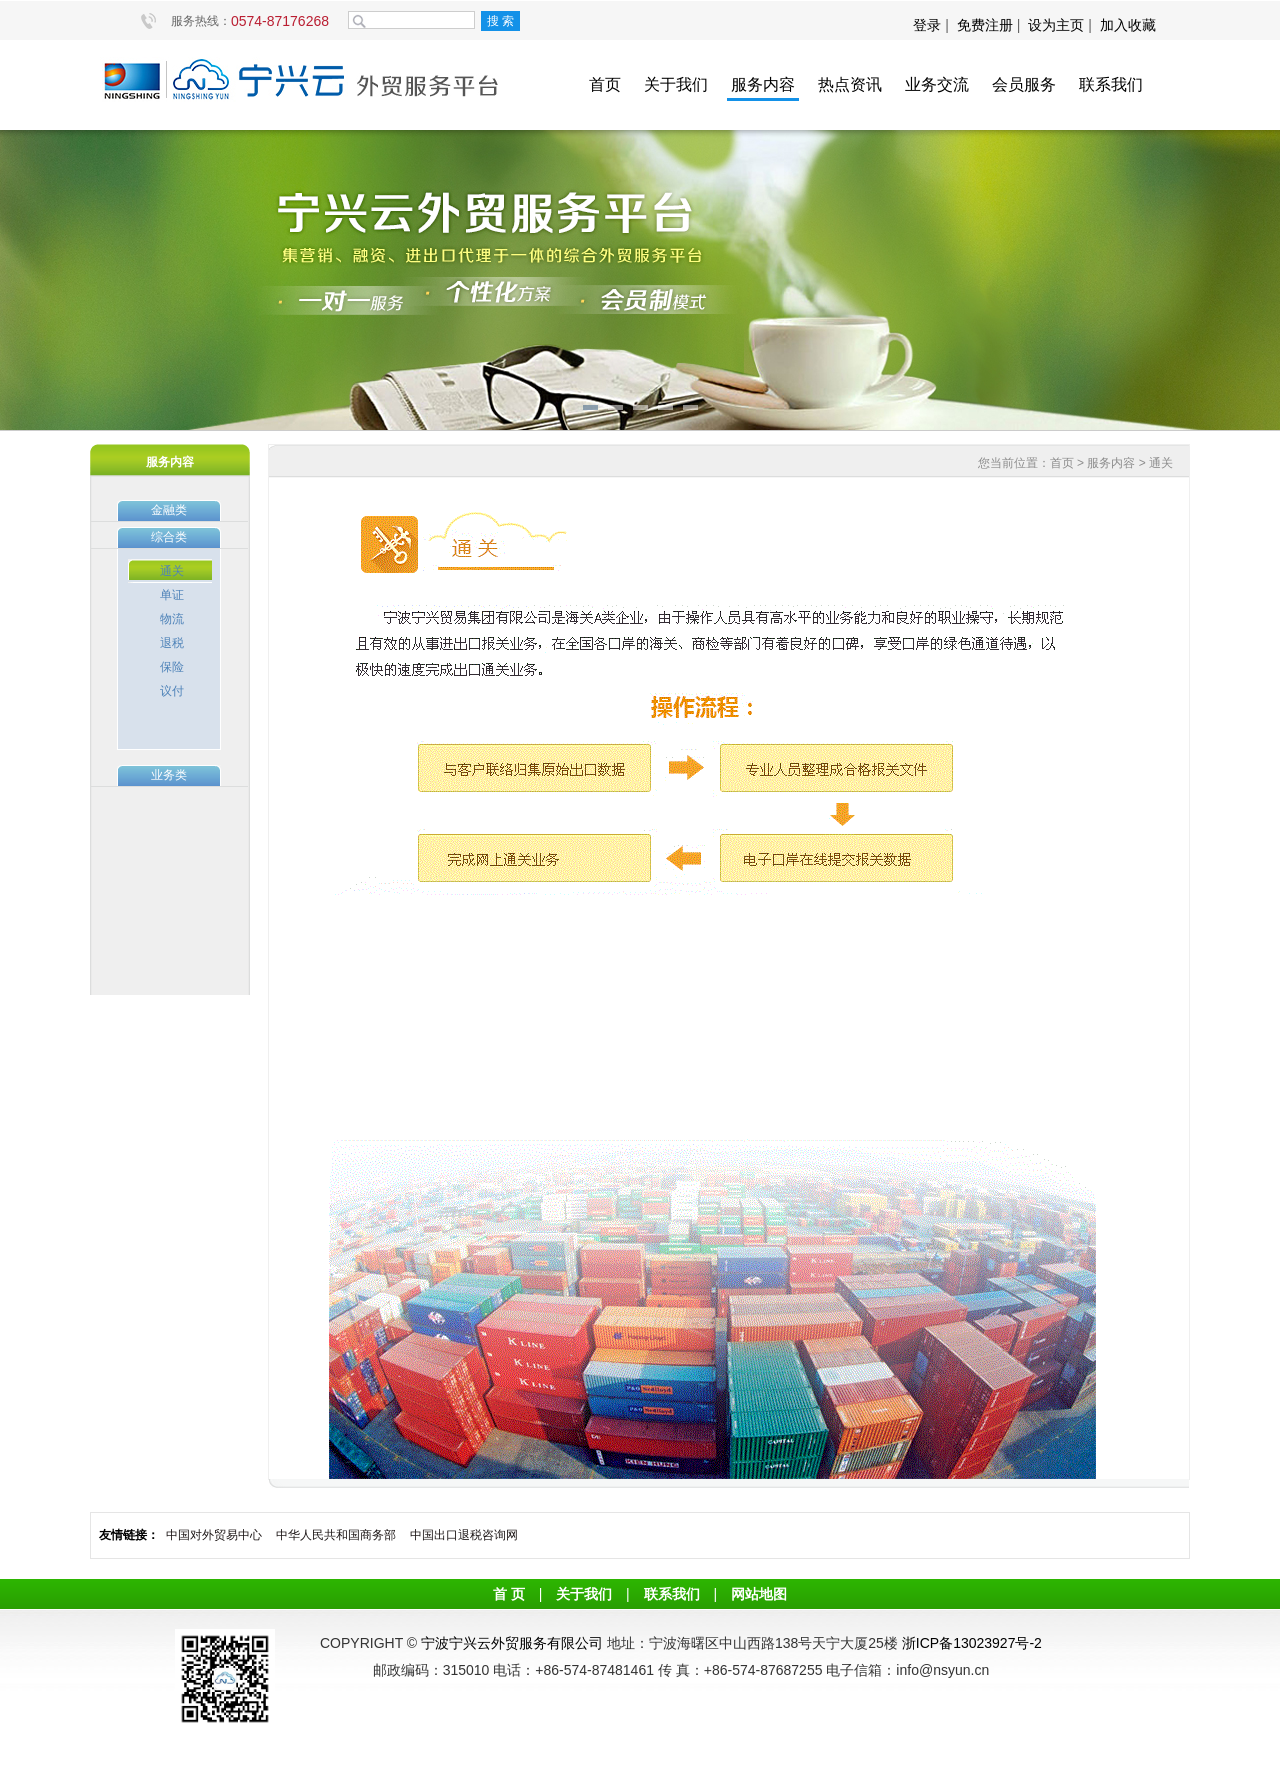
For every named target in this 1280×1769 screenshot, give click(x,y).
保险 (172, 667)
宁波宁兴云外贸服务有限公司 (512, 1643)
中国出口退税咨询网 (464, 1535)
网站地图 (759, 1594)
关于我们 (676, 84)
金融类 (169, 510)
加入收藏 (1128, 25)
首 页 (509, 1594)
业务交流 (937, 84)
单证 (172, 595)
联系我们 (1111, 84)
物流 (172, 619)
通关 (172, 571)
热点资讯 (850, 84)
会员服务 (1024, 84)
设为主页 (1056, 25)
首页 (605, 84)
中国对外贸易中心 (214, 1535)
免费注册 (985, 25)
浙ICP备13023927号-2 (972, 1643)
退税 (172, 643)
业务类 (169, 775)
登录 (929, 25)
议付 (172, 691)
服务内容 (763, 84)
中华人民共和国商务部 (336, 1535)
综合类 (169, 537)
